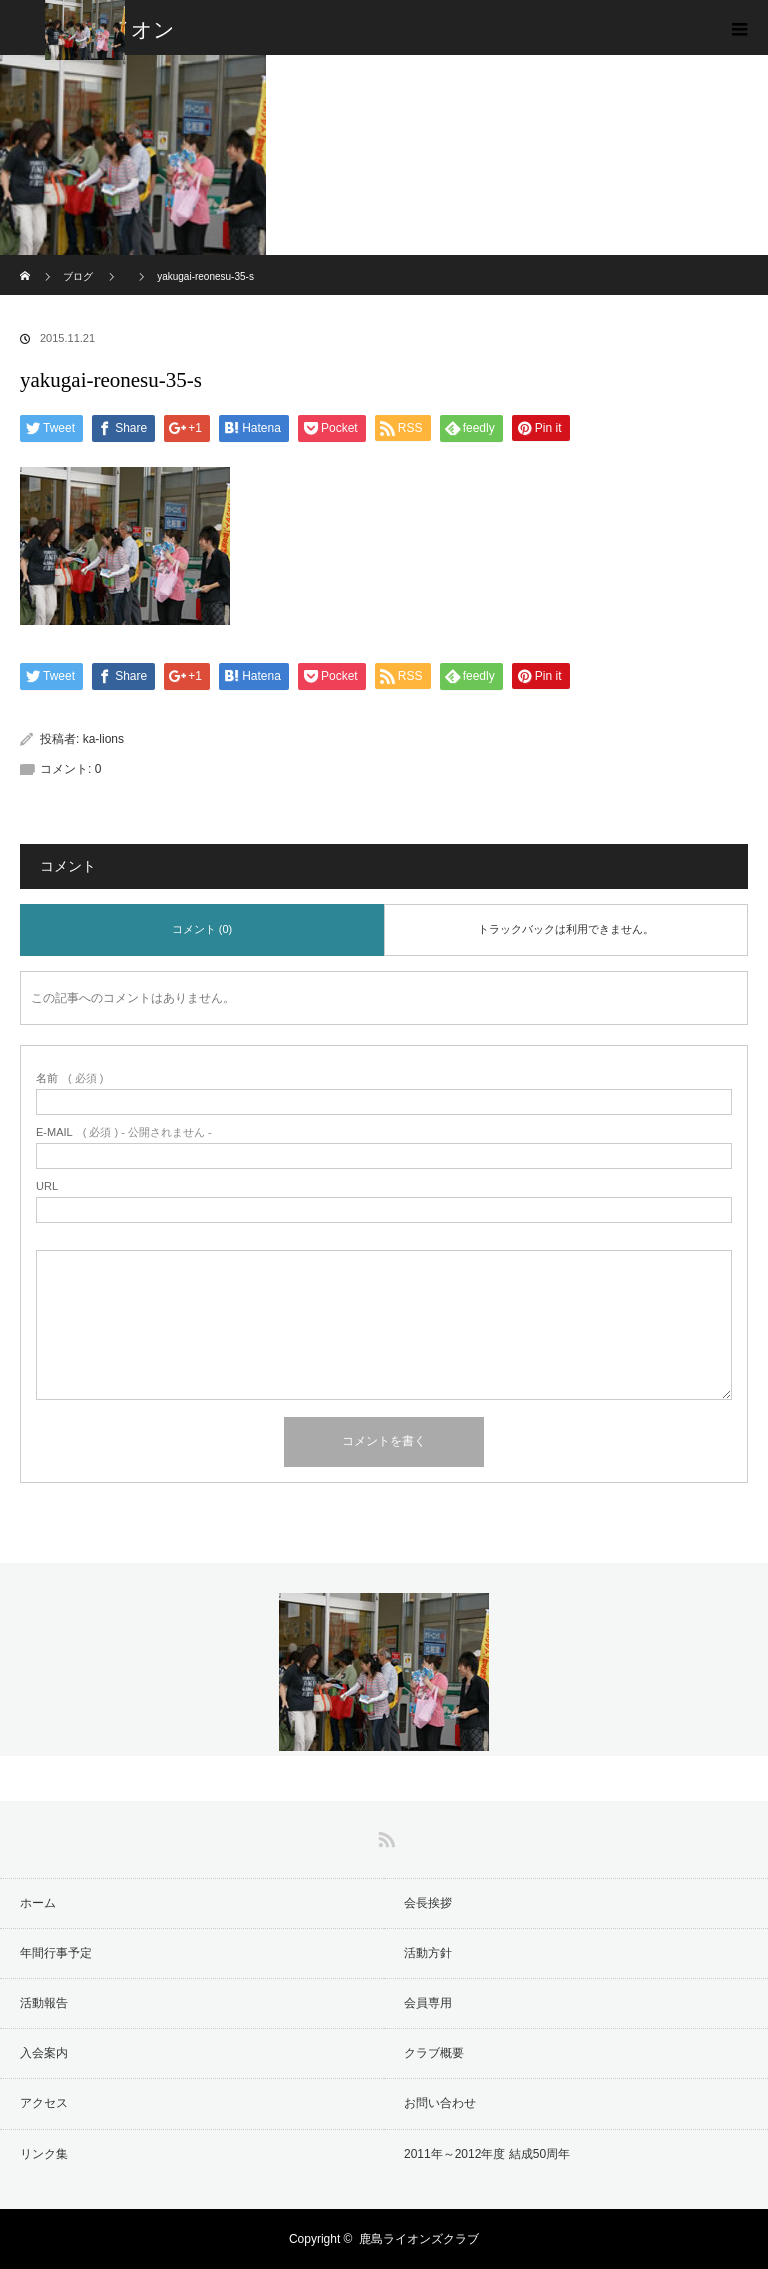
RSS (384, 1836)
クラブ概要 (434, 2053)
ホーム (38, 1903)
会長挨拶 (428, 1903)
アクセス (44, 2103)
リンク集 (44, 2154)
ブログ (78, 276)
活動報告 (44, 2003)
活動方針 (428, 1953)
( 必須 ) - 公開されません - (124, 1132)
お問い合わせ (440, 2103)
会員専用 (428, 2003)
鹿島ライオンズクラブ (419, 2239)
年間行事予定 (56, 1953)
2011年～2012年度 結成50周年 (487, 2154)
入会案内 (44, 2053)
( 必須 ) (69, 1078)
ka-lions (103, 739)
